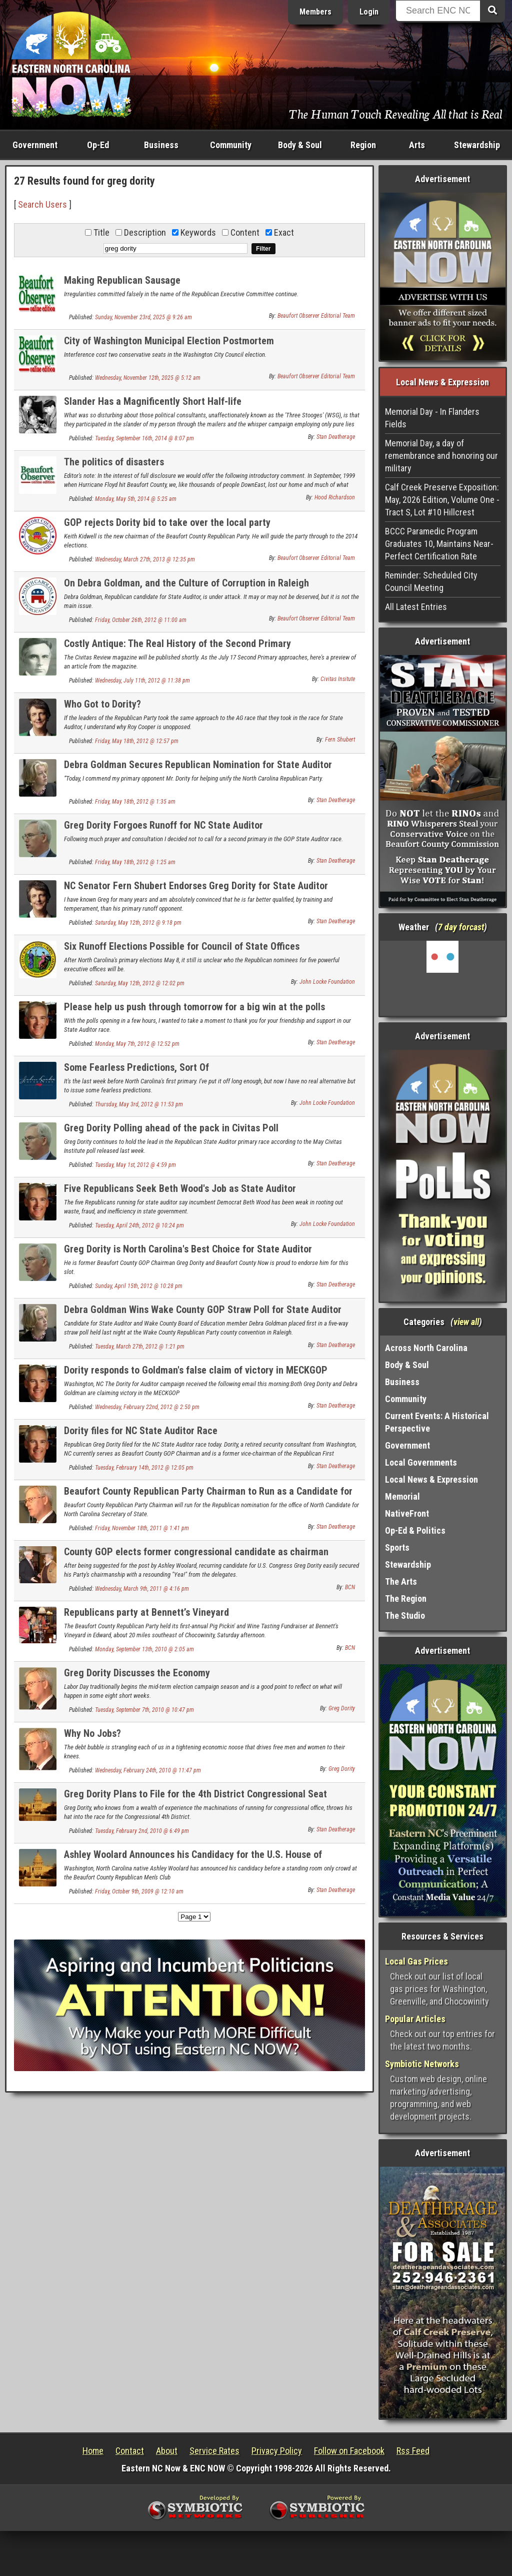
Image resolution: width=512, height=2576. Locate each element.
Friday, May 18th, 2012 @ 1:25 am (135, 862)
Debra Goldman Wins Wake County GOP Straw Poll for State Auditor (203, 1310)
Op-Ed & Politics (415, 1530)
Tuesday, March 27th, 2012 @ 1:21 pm (139, 1346)
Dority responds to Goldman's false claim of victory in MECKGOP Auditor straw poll (196, 1376)
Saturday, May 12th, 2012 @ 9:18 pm (138, 922)
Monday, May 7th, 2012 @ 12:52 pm (137, 1043)
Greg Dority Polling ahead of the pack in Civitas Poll (171, 1128)
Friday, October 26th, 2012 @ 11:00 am (140, 619)
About (167, 2450)
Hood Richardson (334, 497)
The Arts (401, 1581)
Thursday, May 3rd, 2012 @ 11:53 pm (139, 1104)
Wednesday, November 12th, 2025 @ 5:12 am (147, 377)
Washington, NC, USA (443, 978)
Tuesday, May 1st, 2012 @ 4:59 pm (135, 1164)
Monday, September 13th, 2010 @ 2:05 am (144, 1649)
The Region (405, 1598)
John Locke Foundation (327, 981)
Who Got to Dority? (102, 704)
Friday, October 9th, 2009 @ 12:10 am (139, 1891)
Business (161, 145)
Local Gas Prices (416, 1961)
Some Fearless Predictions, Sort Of (136, 1067)
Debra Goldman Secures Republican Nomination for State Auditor (198, 765)
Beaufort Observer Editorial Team (316, 315)
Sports (397, 1547)
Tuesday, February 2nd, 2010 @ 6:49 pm (142, 1830)
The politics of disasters (114, 462)
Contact (130, 2450)
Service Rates (215, 2450)
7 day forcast (461, 927)
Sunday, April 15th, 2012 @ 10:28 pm (138, 1286)
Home (93, 2450)
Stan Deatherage (335, 436)
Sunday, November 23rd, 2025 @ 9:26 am (143, 317)
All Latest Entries (416, 606)
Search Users (42, 204)
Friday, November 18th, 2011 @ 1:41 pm (142, 1528)
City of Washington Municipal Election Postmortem (169, 341)
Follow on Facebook (349, 2450)
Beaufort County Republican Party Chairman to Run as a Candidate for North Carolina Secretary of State (208, 1497)
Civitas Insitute (337, 679)
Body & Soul (300, 145)
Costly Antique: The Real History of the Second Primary (177, 643)
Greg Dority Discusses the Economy (137, 1673)
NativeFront (407, 1513)
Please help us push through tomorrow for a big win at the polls (194, 1007)
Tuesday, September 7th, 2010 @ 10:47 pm (144, 1709)
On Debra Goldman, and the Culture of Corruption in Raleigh (186, 583)
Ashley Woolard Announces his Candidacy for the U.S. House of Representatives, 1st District (193, 1860)
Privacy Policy (277, 2450)
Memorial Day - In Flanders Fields (432, 417)
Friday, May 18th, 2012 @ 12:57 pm (136, 741)
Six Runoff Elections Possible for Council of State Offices (182, 946)
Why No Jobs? (92, 1733)
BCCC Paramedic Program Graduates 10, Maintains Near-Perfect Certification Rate (439, 543)
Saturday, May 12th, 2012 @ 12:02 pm (139, 983)
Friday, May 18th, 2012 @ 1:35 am (135, 801)
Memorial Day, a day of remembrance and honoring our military (441, 455)
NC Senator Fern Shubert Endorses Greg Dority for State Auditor (196, 886)
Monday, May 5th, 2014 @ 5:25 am (135, 498)
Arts (417, 145)
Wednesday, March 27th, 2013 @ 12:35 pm (145, 559)
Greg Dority (341, 1708)
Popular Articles (415, 2019)
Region (363, 145)
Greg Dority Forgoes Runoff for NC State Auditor (163, 825)
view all (466, 1322)
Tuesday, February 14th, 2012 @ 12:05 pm (144, 1467)
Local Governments (421, 1462)
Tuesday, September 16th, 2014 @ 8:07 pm (144, 438)
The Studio (405, 1615)
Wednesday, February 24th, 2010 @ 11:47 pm (148, 1770)
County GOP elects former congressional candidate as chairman (196, 1552)
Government (35, 145)
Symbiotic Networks (422, 2064)
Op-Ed (98, 145)
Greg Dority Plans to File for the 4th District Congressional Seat (195, 1794)
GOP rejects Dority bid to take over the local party (167, 522)
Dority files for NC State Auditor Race (141, 1431)
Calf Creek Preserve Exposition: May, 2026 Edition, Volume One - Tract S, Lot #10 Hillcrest (442, 499)
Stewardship (477, 145)
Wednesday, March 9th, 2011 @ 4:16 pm (142, 1588)
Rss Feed (413, 2450)
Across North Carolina (426, 1348)
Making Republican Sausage (122, 280)
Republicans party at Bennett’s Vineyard (146, 1612)
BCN (350, 1587)
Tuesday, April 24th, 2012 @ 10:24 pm (139, 1225)
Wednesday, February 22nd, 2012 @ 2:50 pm (147, 1407)
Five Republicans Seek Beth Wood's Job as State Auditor (180, 1188)
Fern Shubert (340, 739)
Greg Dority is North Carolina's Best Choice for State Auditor (188, 1249)
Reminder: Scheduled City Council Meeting (431, 581)
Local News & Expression (431, 1479)
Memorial (402, 1496)
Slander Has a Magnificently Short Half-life (153, 401)
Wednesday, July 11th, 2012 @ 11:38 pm (142, 680)
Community (231, 145)
